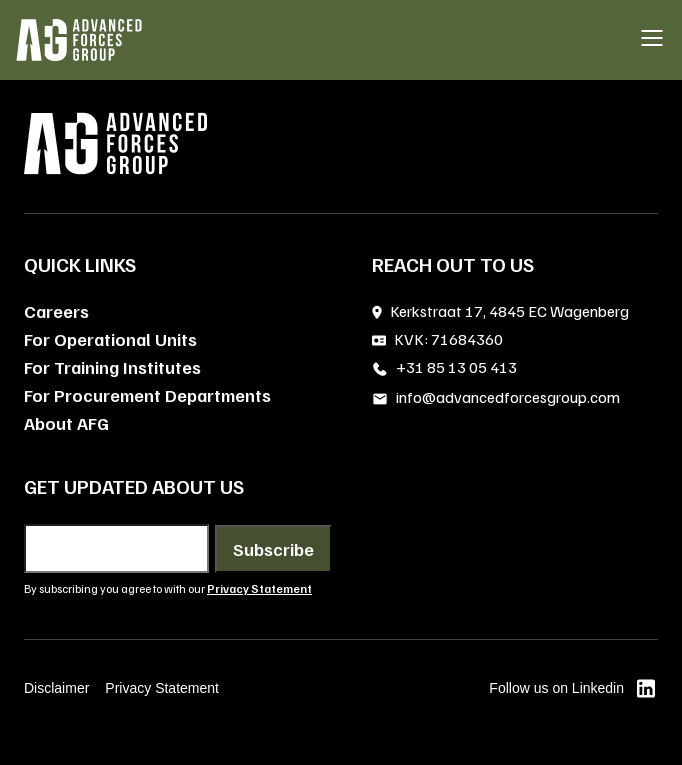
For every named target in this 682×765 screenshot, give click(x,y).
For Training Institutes (112, 367)
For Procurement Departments (147, 395)
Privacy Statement (162, 688)
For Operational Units (110, 339)
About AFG (66, 423)
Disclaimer (56, 688)
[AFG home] (79, 40)
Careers (56, 311)
